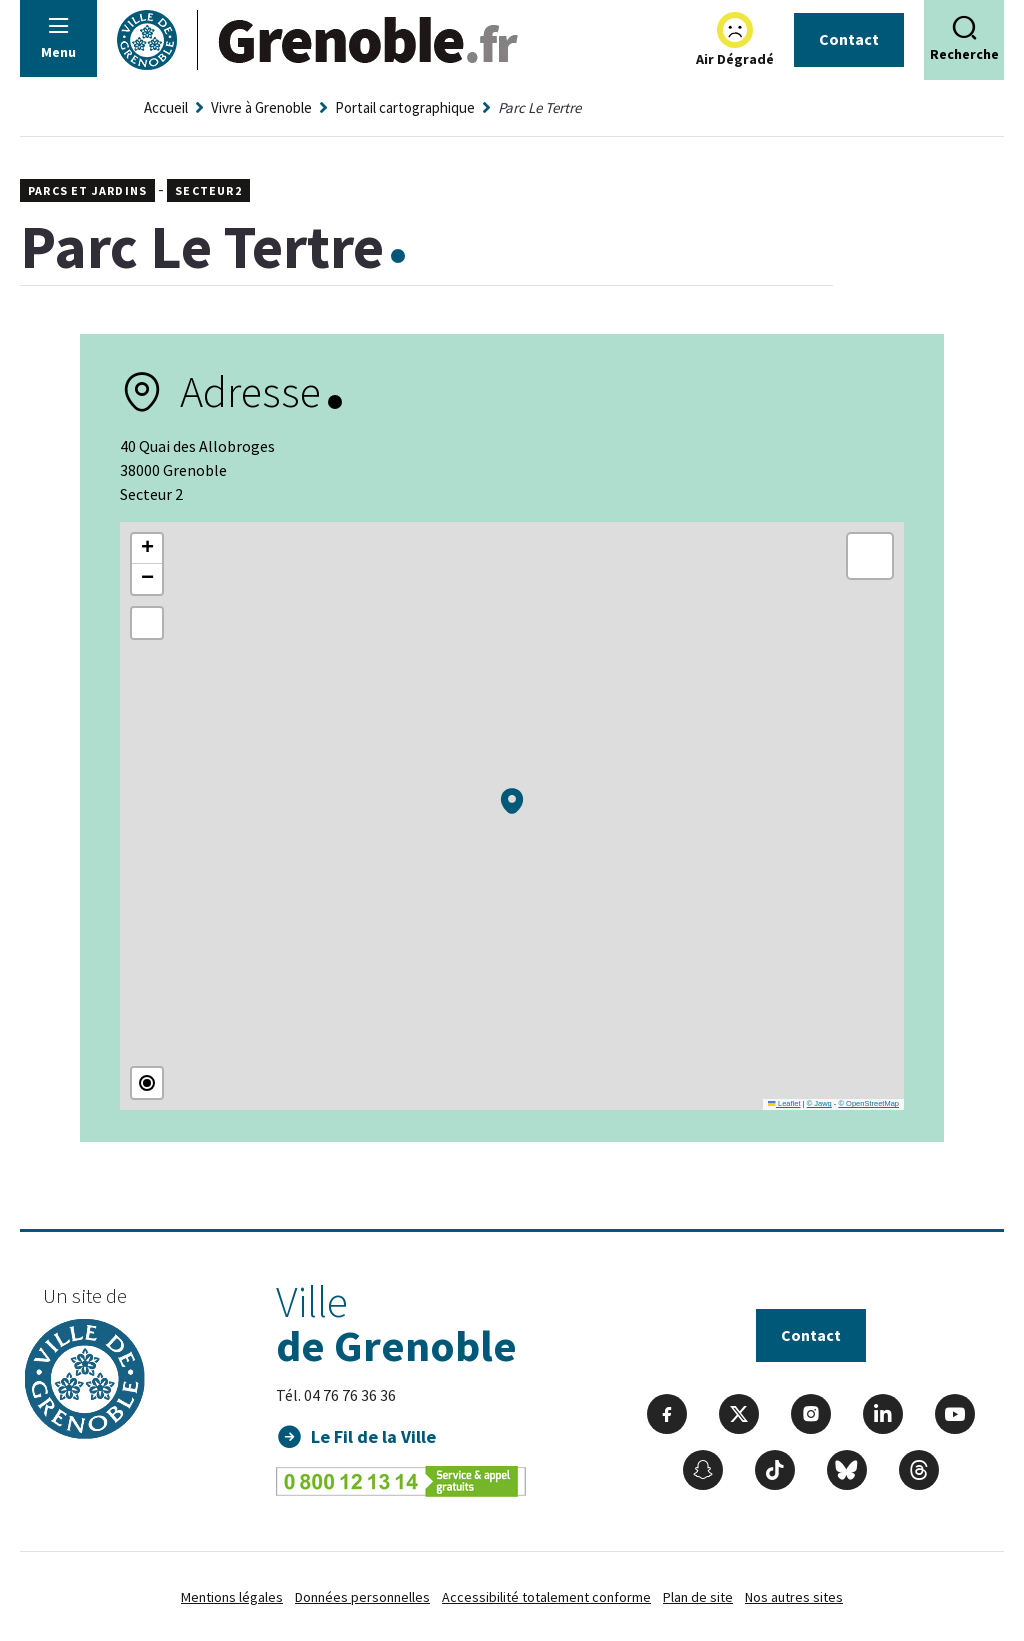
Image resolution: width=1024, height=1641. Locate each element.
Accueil (166, 107)
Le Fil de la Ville (373, 1436)
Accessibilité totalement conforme (546, 1597)
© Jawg (819, 1103)
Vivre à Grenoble (261, 107)
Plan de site (698, 1597)
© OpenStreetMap (868, 1103)
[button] (512, 801)
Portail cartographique (405, 107)
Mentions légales (232, 1597)
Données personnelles (362, 1597)
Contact (849, 39)
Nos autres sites (794, 1597)
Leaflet (784, 1103)
